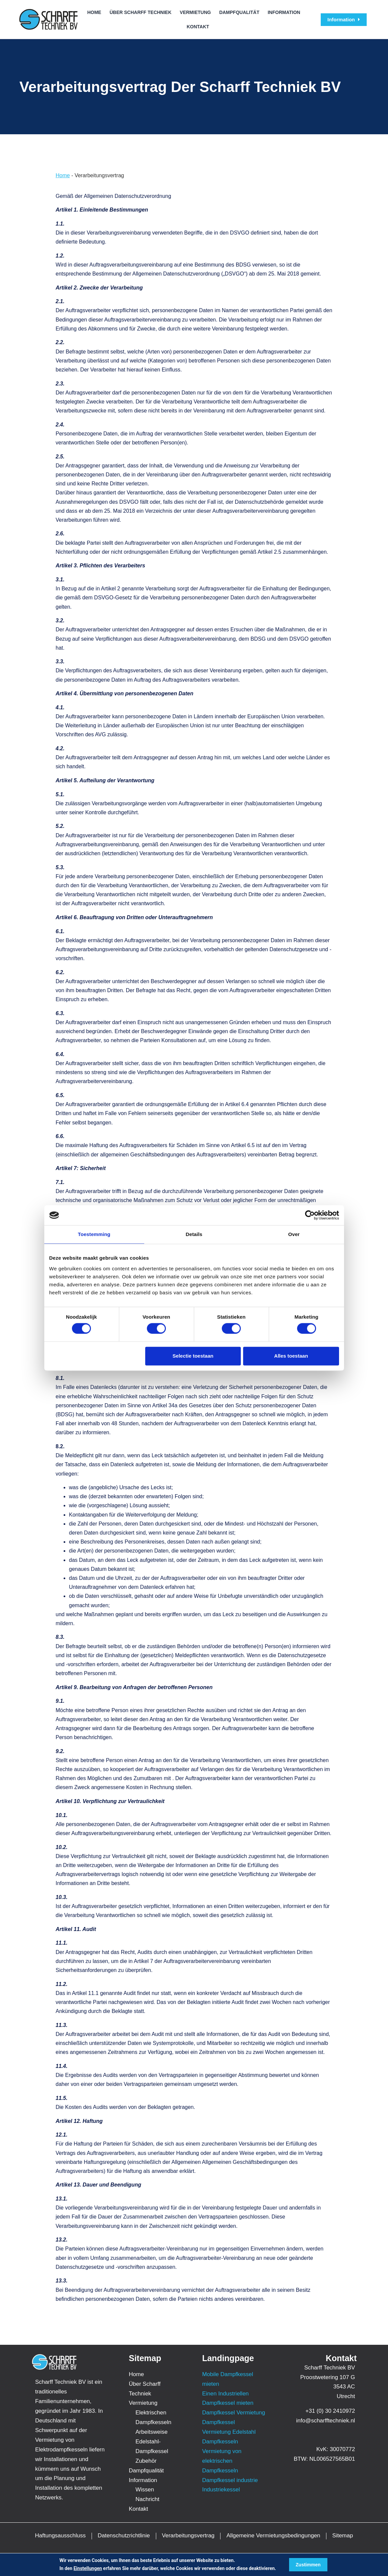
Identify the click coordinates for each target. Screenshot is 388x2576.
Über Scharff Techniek (141, 12)
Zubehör (146, 2461)
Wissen (145, 2489)
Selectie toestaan (193, 1356)
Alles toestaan (291, 1356)
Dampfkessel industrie (230, 2480)
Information (284, 12)
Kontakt (198, 26)
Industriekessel (221, 2489)
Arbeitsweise (152, 2432)
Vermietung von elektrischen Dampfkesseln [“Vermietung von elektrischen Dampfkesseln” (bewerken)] (221, 2461)
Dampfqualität (239, 12)
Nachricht (148, 2499)
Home (94, 12)
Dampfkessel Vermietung (233, 2412)
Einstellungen (88, 2568)
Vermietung (195, 12)
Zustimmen (308, 2564)
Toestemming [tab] (94, 1234)
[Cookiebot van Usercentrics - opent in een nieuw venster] (310, 1215)
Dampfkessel (218, 2422)
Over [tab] (294, 1234)
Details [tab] (194, 1234)
